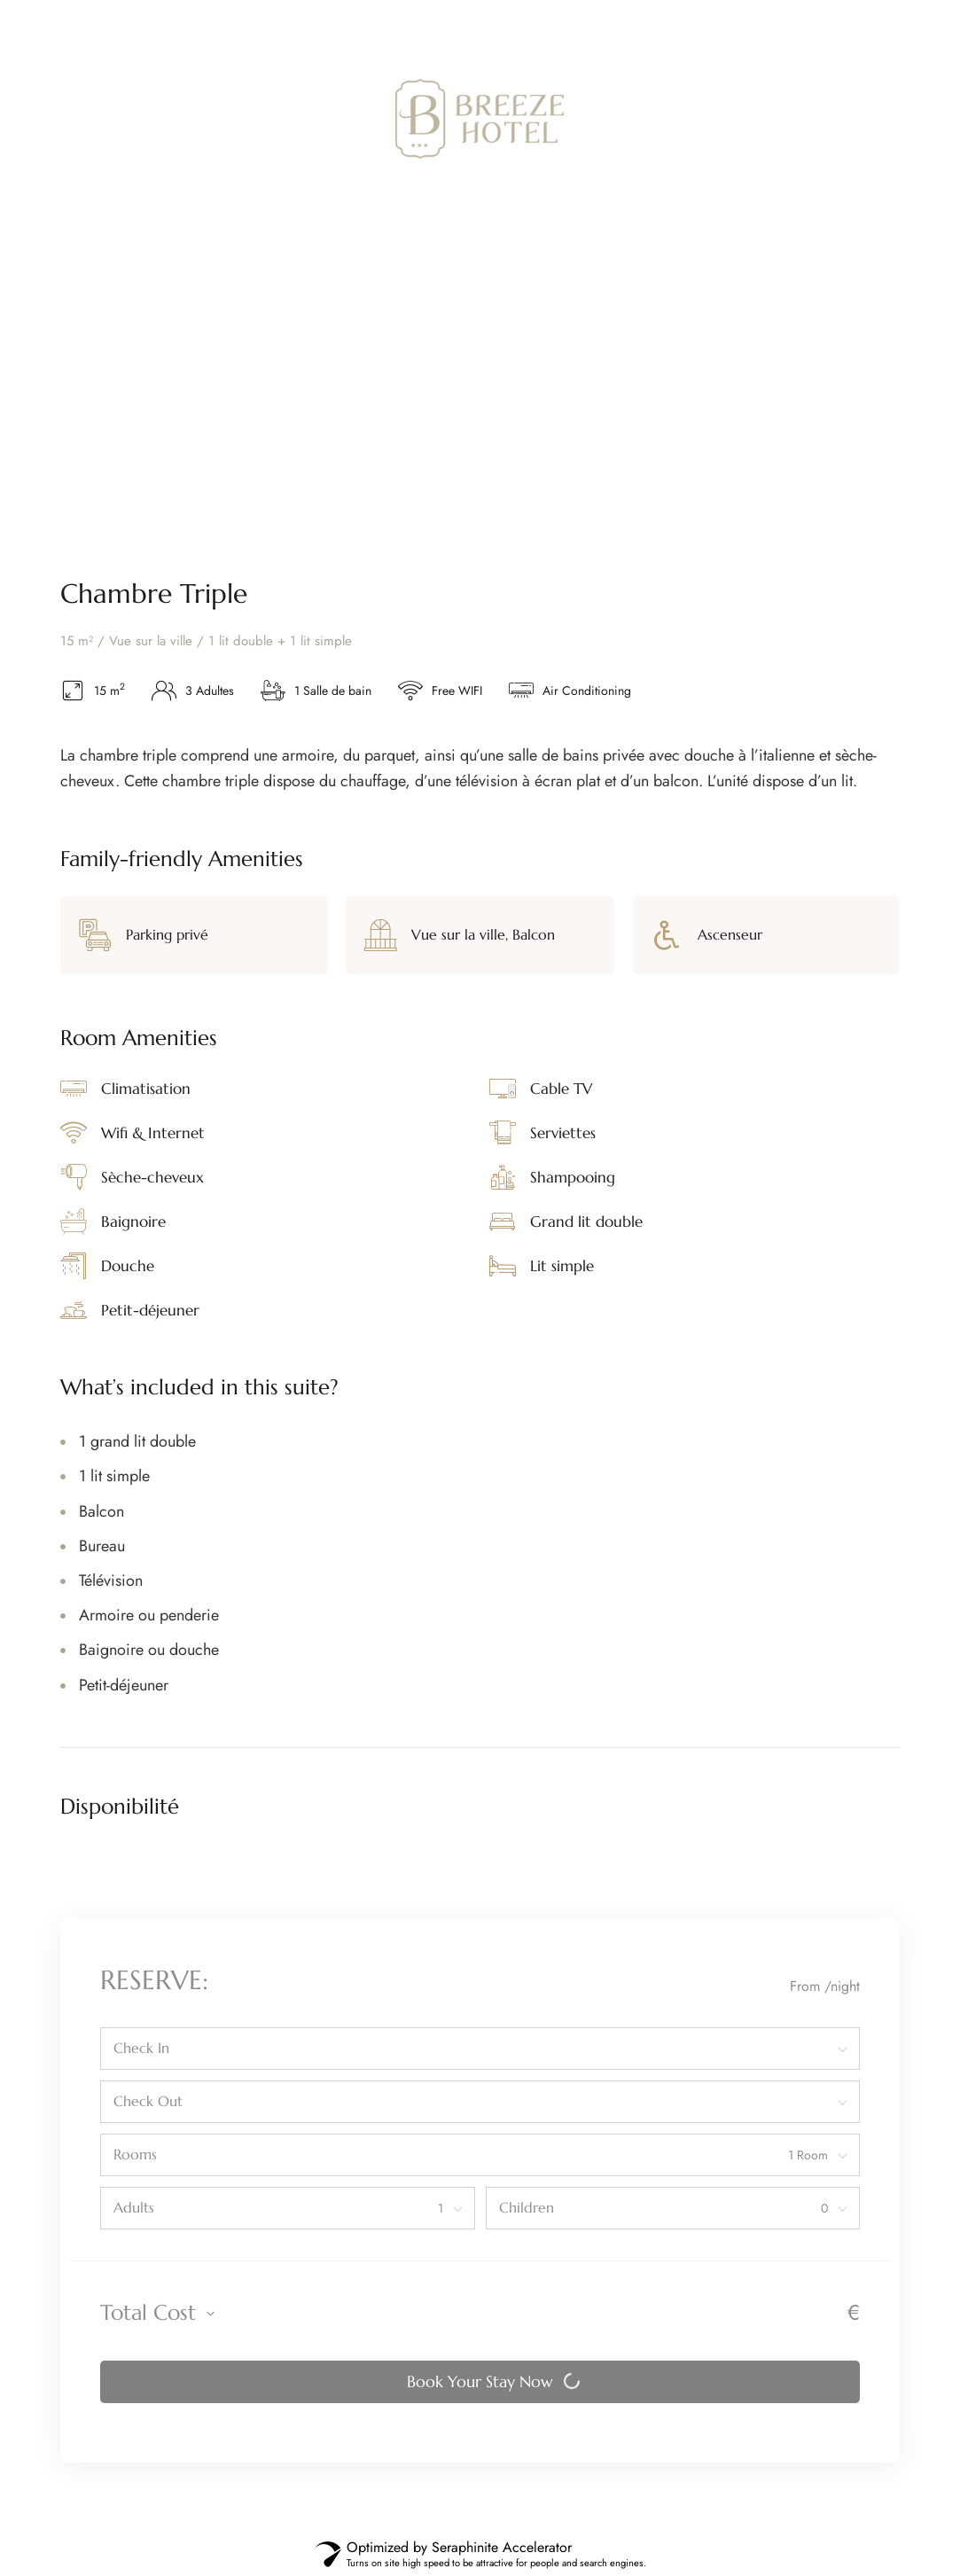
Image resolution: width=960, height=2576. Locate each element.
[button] (820, 118)
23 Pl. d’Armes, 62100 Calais (155, 26)
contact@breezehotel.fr (815, 26)
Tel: (579, 26)
